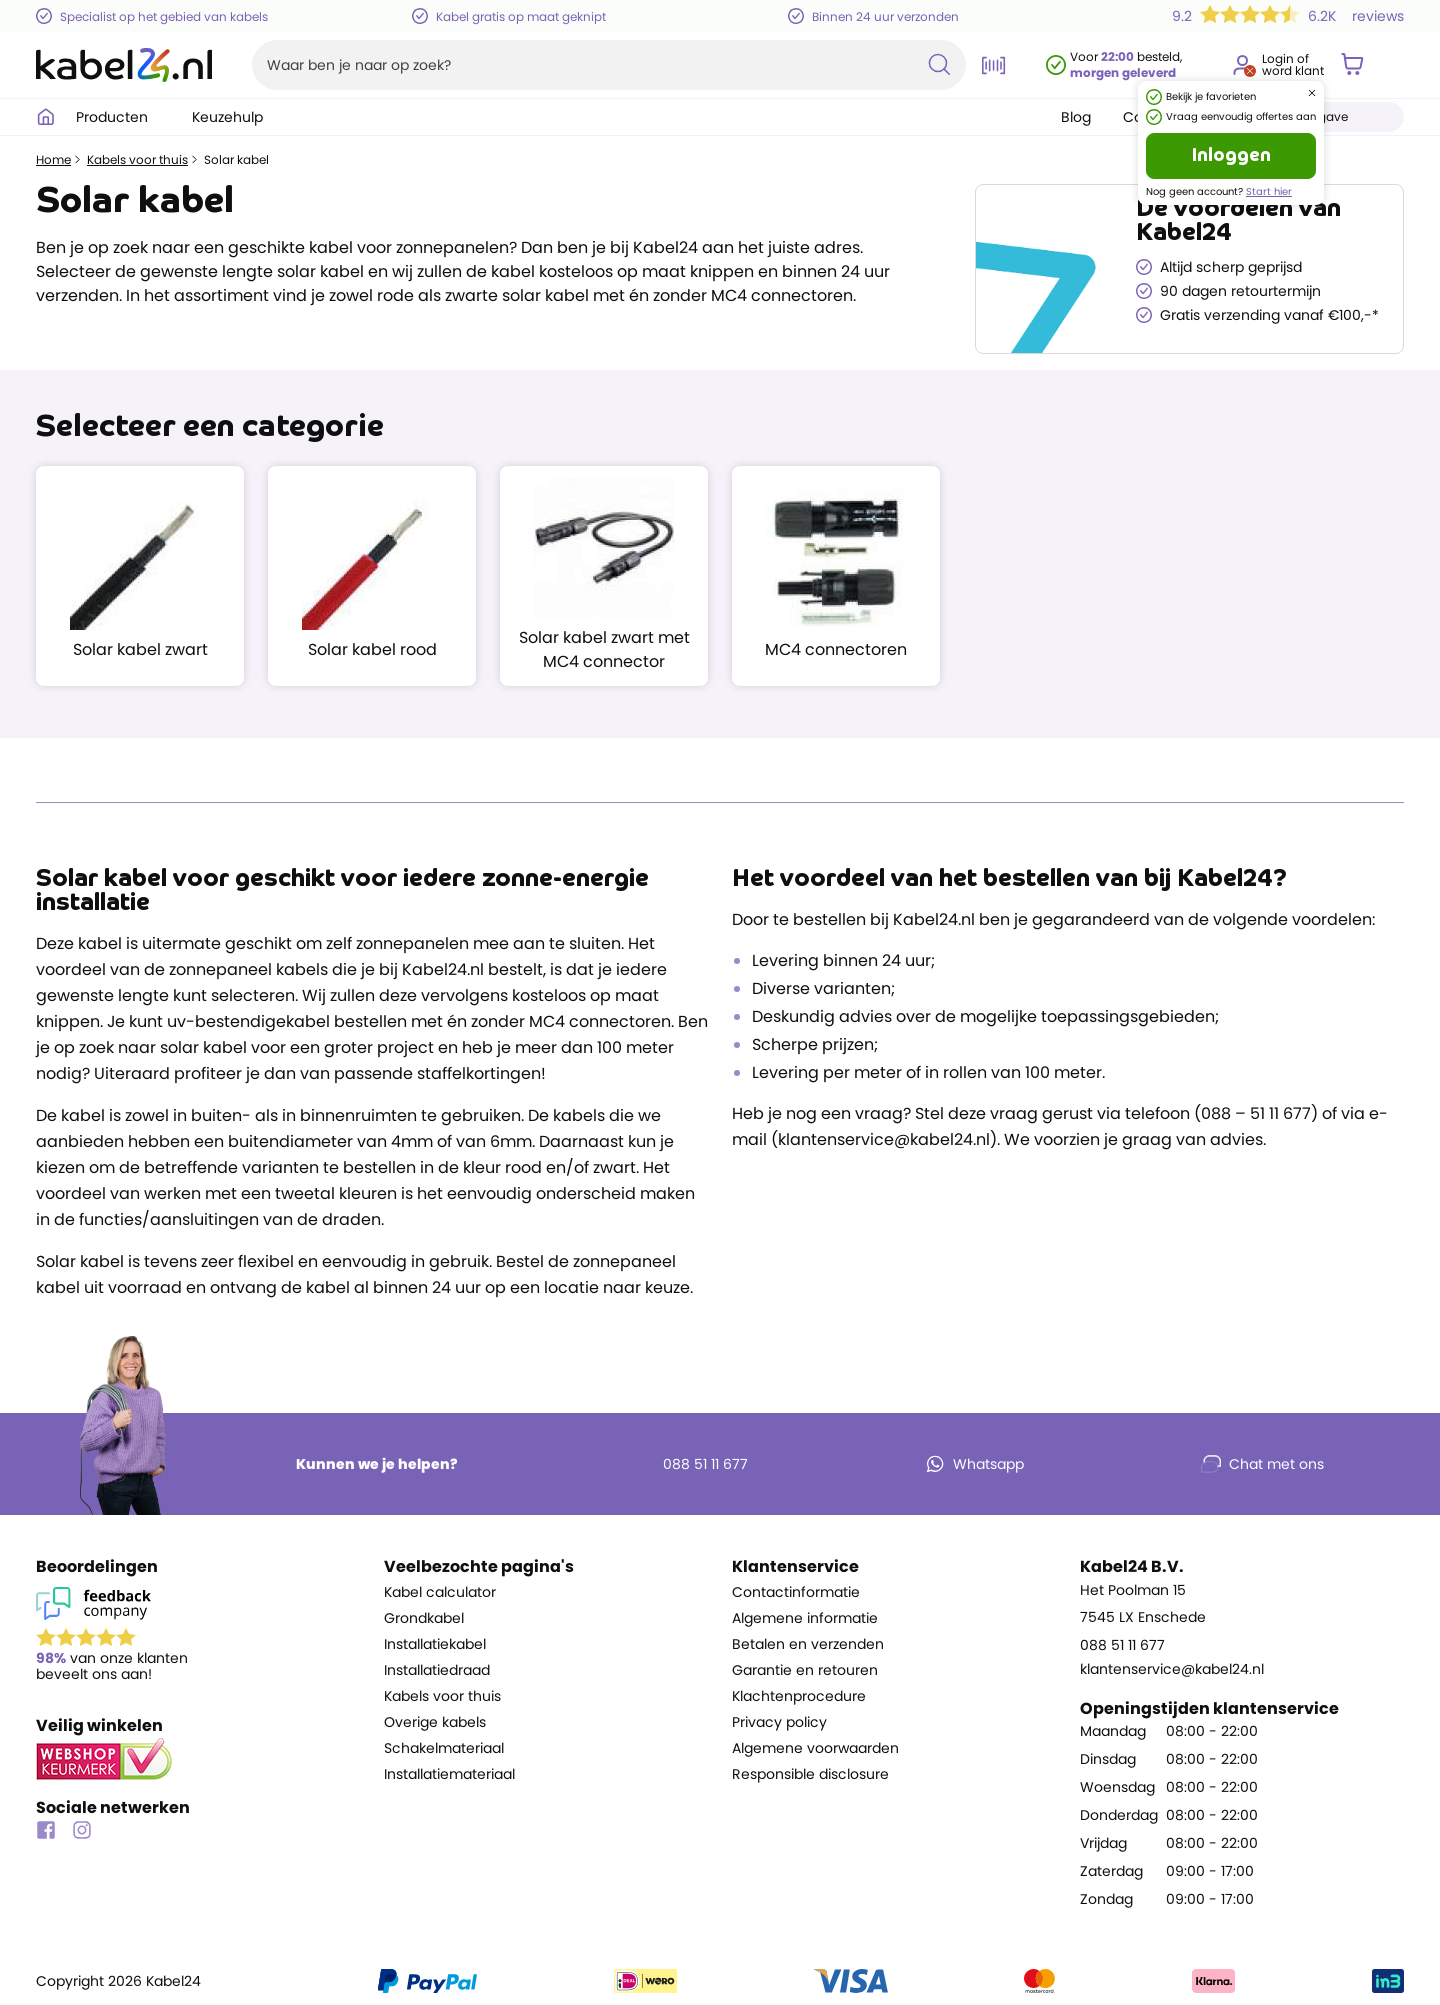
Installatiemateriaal (449, 1774)
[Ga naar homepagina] (46, 117)
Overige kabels (435, 1722)
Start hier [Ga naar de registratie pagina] (1269, 191)
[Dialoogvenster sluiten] (1312, 93)
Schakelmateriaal (444, 1748)
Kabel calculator (440, 1592)
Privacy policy (779, 1722)
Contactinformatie (796, 1592)
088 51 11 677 (691, 1464)
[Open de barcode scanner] (994, 65)
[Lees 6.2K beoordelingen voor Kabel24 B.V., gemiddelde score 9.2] (1284, 16)
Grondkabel (424, 1618)
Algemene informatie (805, 1618)
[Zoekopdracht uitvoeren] (939, 65)
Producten (122, 117)
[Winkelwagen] (1352, 65)
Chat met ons (1262, 1464)
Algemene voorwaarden (815, 1748)
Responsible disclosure (810, 1774)
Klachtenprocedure (799, 1696)
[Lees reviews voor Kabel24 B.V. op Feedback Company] (198, 1638)
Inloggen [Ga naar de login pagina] (1231, 156)
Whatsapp (974, 1464)
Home (53, 160)
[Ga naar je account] (1242, 65)
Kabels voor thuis (137, 160)
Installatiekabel (435, 1644)
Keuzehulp (237, 117)
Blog (1076, 117)
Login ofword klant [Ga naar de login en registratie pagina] (1293, 65)
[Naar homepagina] (124, 65)
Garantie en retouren (805, 1670)
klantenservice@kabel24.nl (1172, 1669)
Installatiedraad (437, 1670)
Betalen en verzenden (808, 1644)
